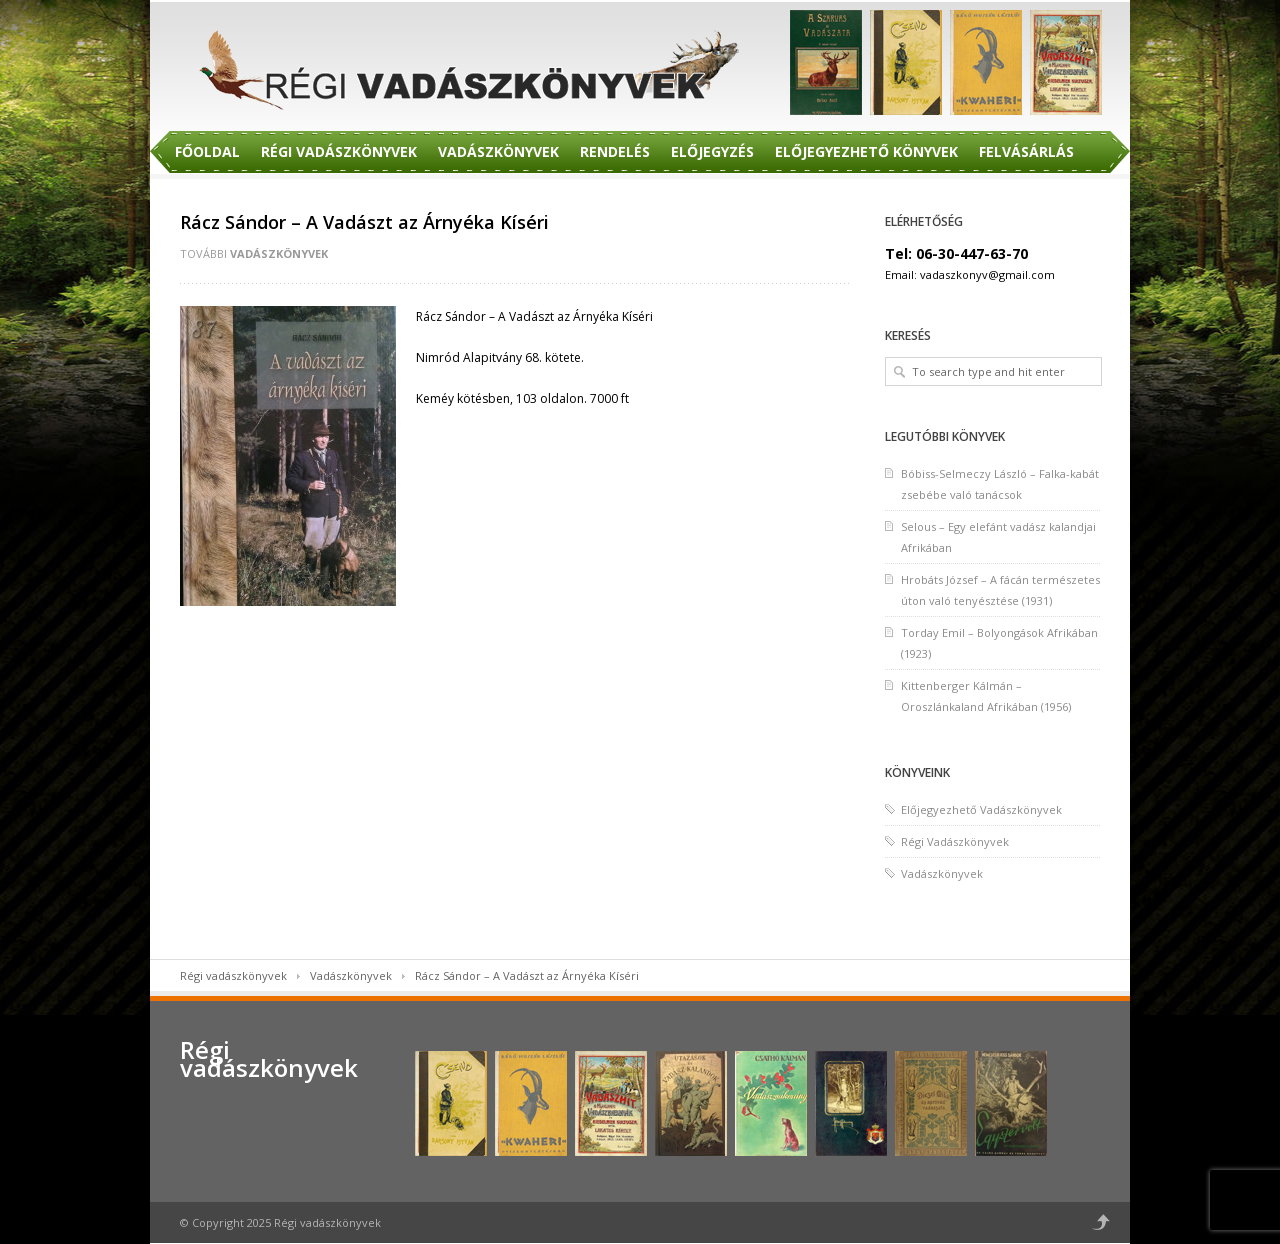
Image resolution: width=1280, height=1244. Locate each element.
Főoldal (207, 151)
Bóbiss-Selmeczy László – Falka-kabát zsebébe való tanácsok (1000, 484)
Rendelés (615, 151)
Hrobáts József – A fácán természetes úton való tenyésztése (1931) (1000, 590)
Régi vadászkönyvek (233, 975)
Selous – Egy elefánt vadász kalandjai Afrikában (998, 537)
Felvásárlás (1026, 151)
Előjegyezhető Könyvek (866, 151)
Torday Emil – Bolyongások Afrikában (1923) (999, 643)
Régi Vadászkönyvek (339, 151)
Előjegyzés (712, 151)
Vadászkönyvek (498, 151)
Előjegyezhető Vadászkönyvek (981, 809)
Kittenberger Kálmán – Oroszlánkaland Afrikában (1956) (986, 696)
